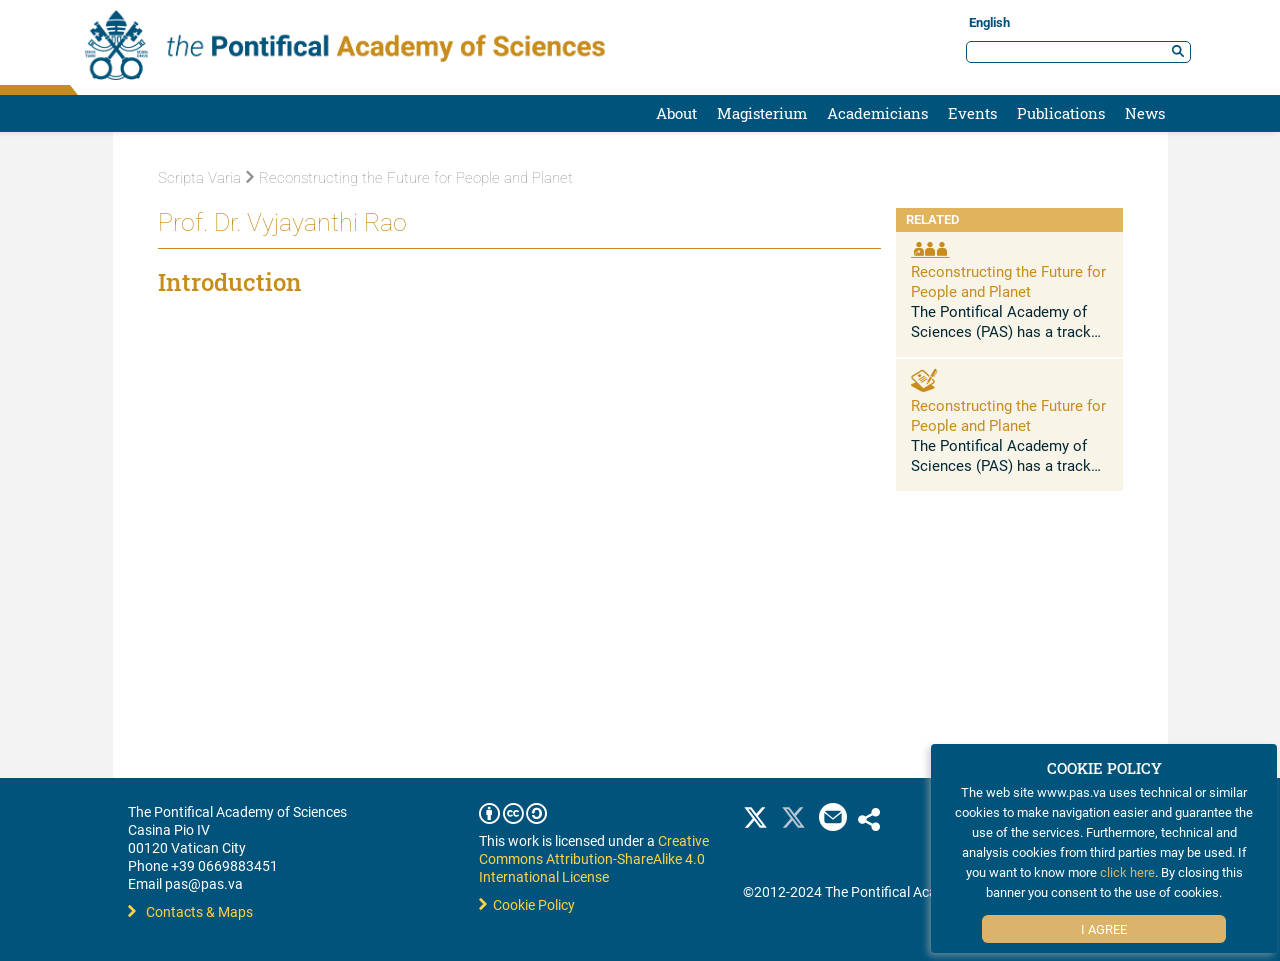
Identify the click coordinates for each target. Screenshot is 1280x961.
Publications (1061, 113)
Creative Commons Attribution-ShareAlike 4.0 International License (594, 858)
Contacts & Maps (190, 911)
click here (1127, 872)
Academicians (877, 113)
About (676, 113)
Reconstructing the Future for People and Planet (409, 178)
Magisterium (762, 113)
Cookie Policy (527, 904)
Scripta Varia (199, 178)
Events (972, 113)
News (1145, 113)
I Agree (1104, 929)
